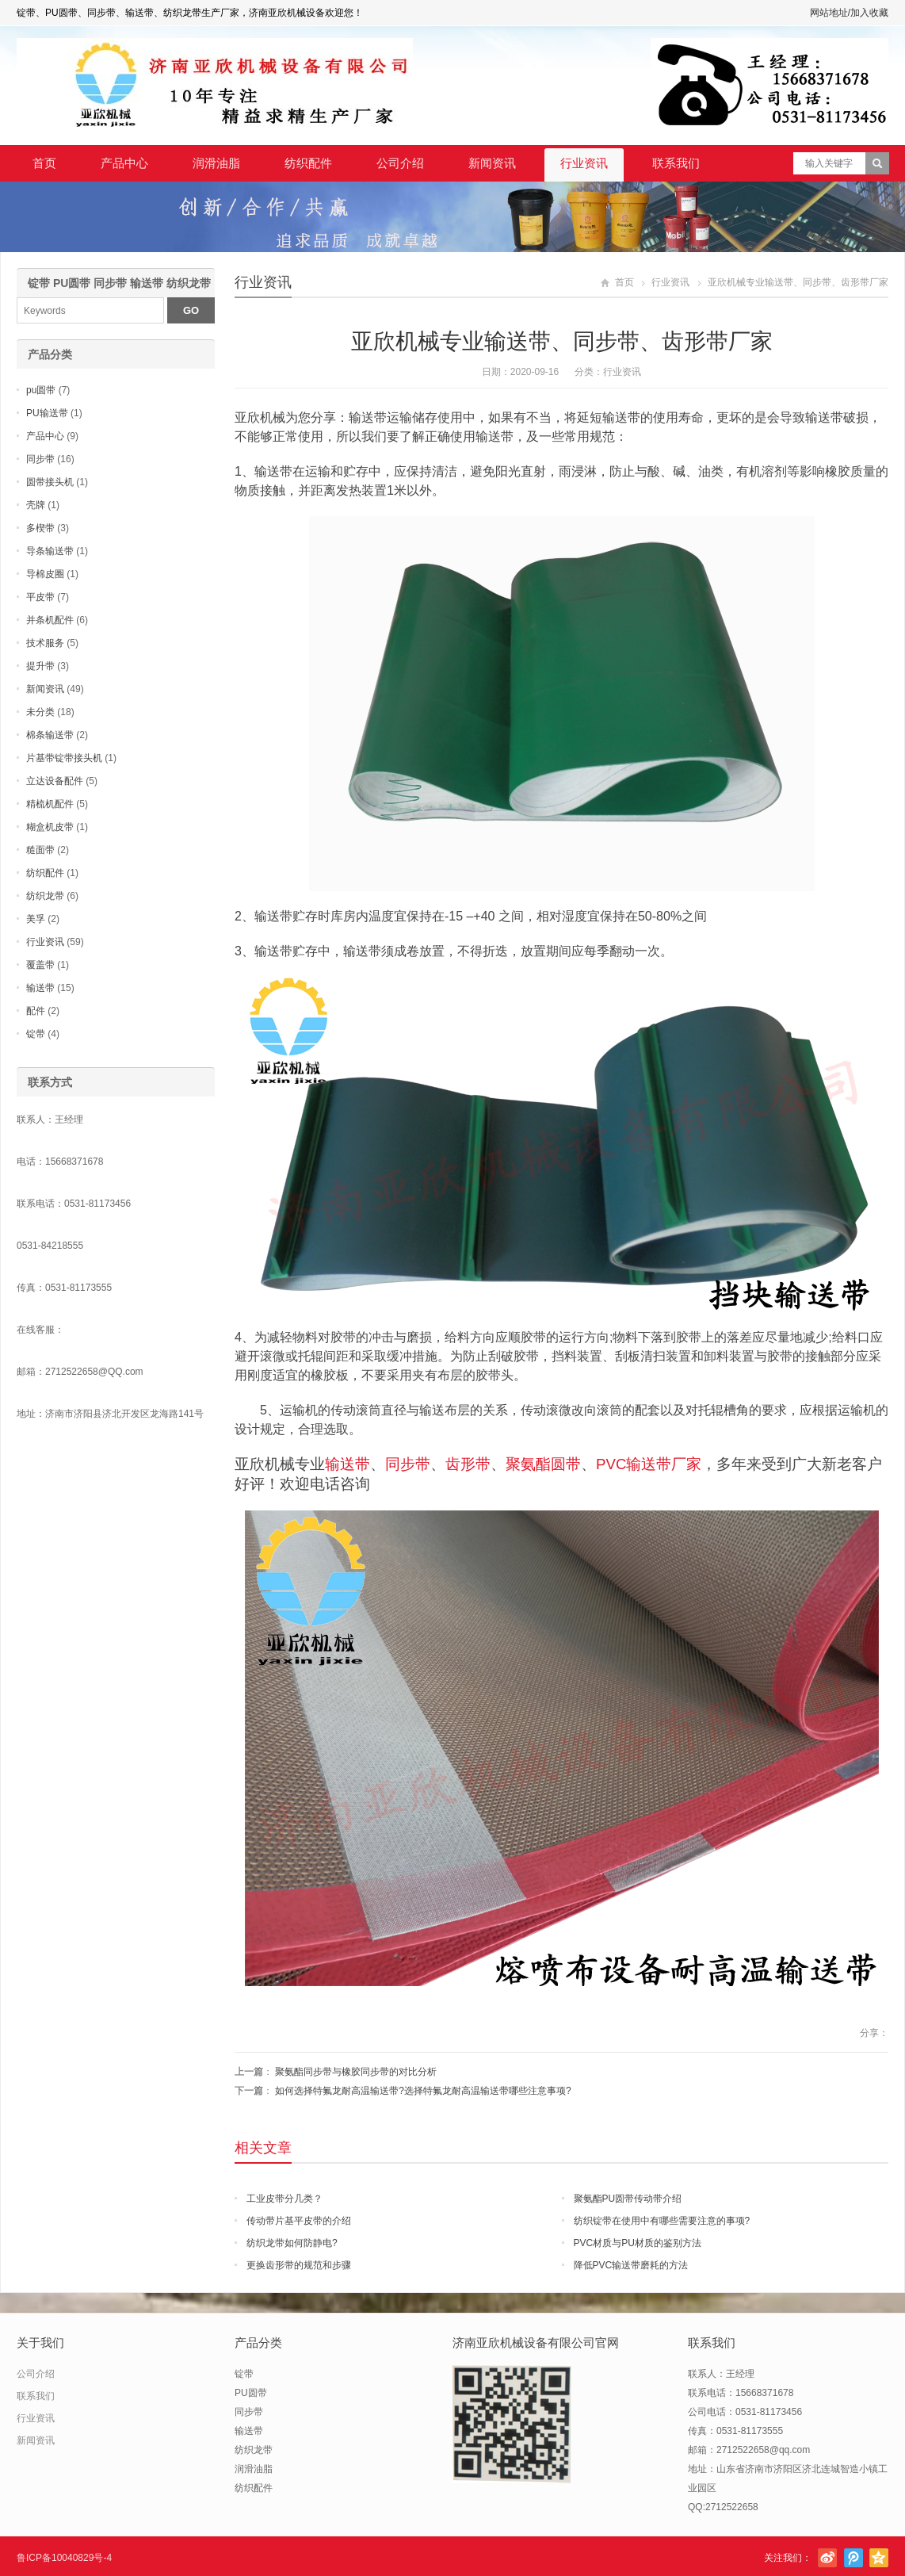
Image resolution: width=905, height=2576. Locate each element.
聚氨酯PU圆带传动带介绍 (628, 2198)
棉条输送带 (50, 735)
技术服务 (45, 643)
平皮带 (40, 597)
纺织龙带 (45, 895)
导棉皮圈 (45, 574)
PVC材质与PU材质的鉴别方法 (637, 2243)
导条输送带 (50, 551)
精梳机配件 (50, 804)
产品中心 (124, 163)
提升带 (40, 666)
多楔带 (40, 528)
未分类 (40, 712)
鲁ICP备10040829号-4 (64, 2557)
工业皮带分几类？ (284, 2198)
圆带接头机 (50, 482)
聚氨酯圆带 (543, 1464)
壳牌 (35, 505)
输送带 (347, 1464)
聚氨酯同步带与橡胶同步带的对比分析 (356, 2071)
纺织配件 (308, 163)
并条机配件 (50, 620)
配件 (35, 1010)
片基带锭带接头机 (64, 758)
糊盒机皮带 (50, 827)
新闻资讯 (492, 163)
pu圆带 (40, 390)
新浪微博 (827, 2557)
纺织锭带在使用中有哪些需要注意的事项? (662, 2220)
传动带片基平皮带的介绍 (298, 2220)
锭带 (35, 1033)
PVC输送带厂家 (648, 1464)
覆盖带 (40, 964)
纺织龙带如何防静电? (292, 2243)
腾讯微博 (853, 2557)
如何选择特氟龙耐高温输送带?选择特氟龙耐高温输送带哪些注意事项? (423, 2090)
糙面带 (40, 849)
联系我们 (676, 163)
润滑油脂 (216, 163)
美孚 (35, 918)
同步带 (407, 1464)
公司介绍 (400, 163)
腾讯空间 (878, 2557)
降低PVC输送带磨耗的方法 (631, 2265)
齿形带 (468, 1464)
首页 (44, 163)
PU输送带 (47, 413)
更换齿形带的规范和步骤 (298, 2265)
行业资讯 (584, 163)
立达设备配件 (54, 781)
